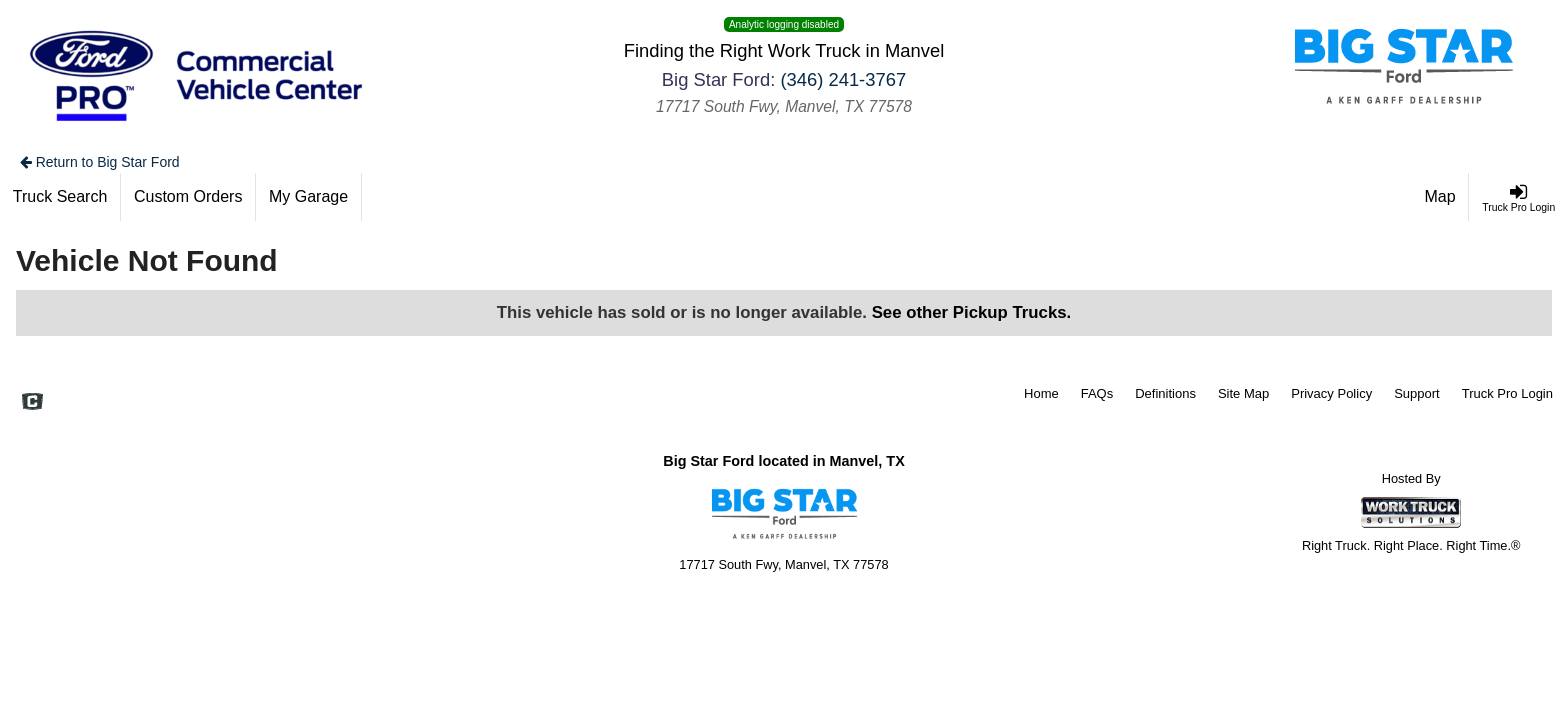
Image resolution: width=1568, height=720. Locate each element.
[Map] (1441, 197)
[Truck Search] (60, 197)
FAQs (1097, 393)
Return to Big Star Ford (100, 162)
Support (1417, 393)
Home (1041, 393)
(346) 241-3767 (843, 79)
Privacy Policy (1331, 393)
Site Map (1243, 393)
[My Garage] (309, 197)
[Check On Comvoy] (32, 403)
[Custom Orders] (188, 197)
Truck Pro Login (1507, 393)
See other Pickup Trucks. (972, 312)
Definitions (1165, 393)
